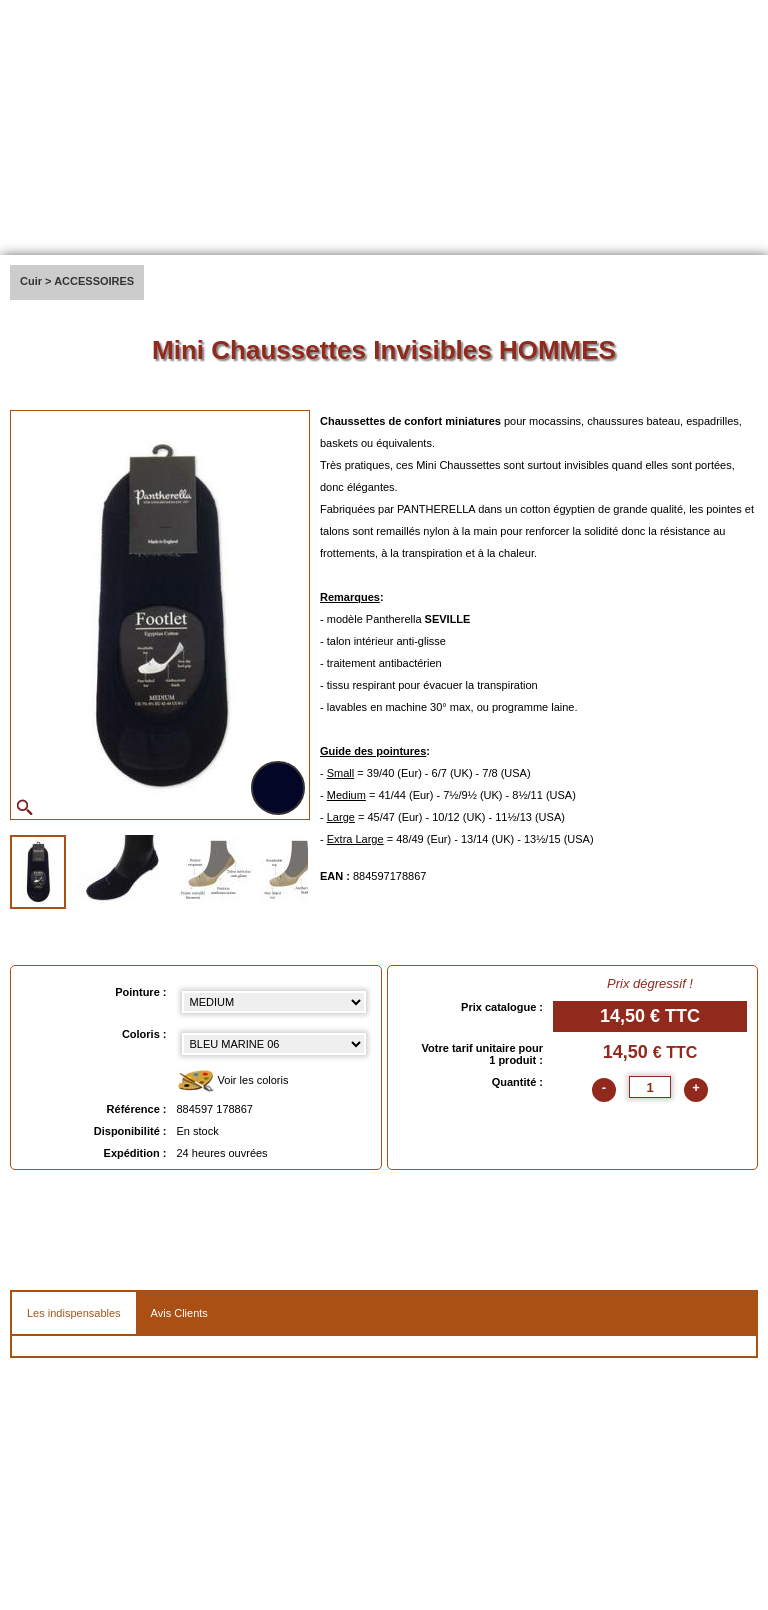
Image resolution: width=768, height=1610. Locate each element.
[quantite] (650, 1087)
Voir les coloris (233, 1081)
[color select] (274, 1044)
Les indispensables (74, 1313)
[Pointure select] (274, 1002)
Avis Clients (179, 1313)
